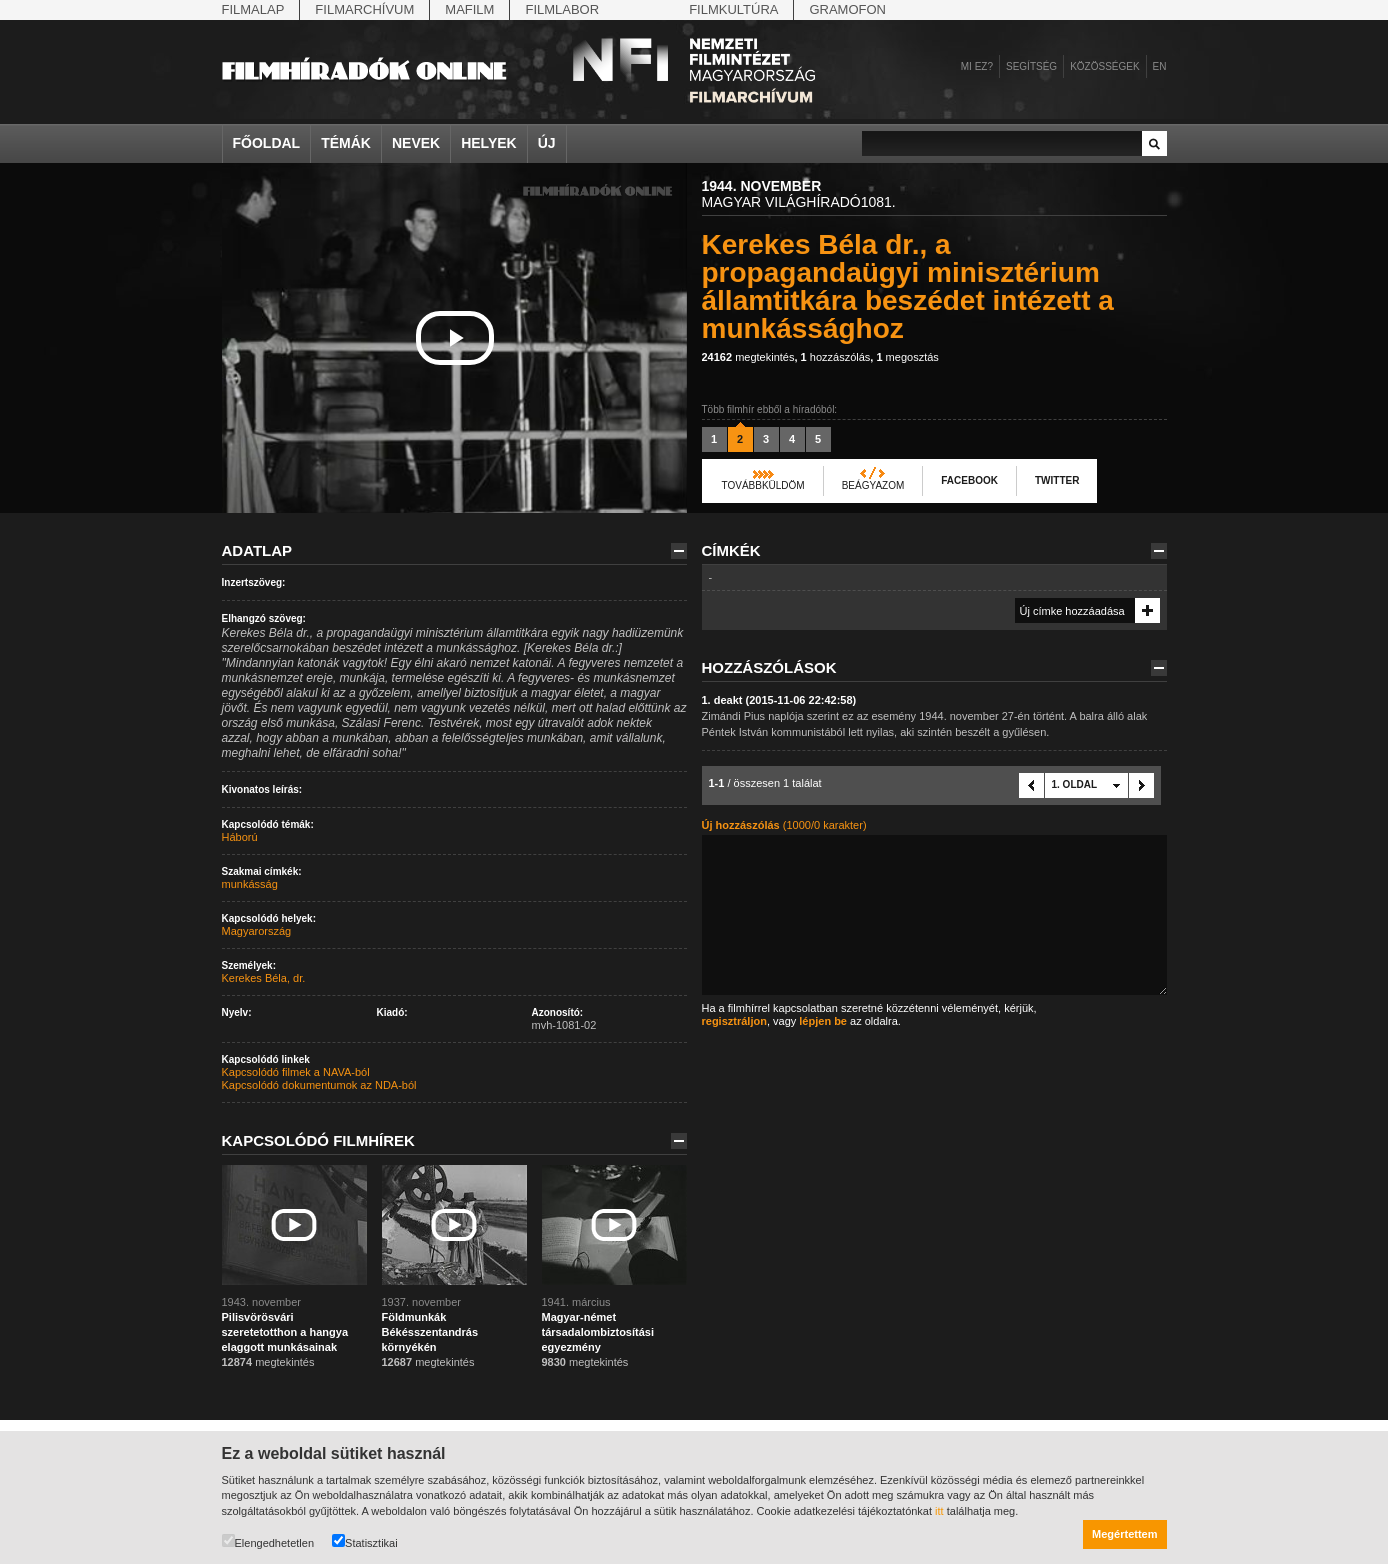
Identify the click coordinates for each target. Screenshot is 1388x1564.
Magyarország (257, 931)
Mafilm (469, 9)
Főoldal (267, 143)
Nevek (416, 143)
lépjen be (823, 1021)
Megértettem (1124, 1534)
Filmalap (253, 9)
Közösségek (1104, 66)
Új (547, 143)
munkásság (250, 884)
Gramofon (847, 9)
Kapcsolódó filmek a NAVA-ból (296, 1072)
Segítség (1031, 66)
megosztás (907, 357)
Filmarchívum (364, 9)
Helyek (489, 143)
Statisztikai (365, 1541)
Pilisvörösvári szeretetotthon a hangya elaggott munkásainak (285, 1332)
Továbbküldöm (763, 485)
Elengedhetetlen (268, 1541)
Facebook (969, 480)
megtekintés (748, 357)
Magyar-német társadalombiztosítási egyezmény (598, 1332)
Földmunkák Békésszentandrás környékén (430, 1332)
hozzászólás (836, 357)
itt (939, 1511)
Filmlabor (562, 9)
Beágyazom (873, 485)
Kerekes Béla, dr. (264, 978)
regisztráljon (734, 1021)
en (1160, 66)
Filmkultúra (733, 9)
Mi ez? (977, 66)
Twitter (1057, 480)
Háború (240, 837)
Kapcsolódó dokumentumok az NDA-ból (319, 1085)
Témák (346, 143)
